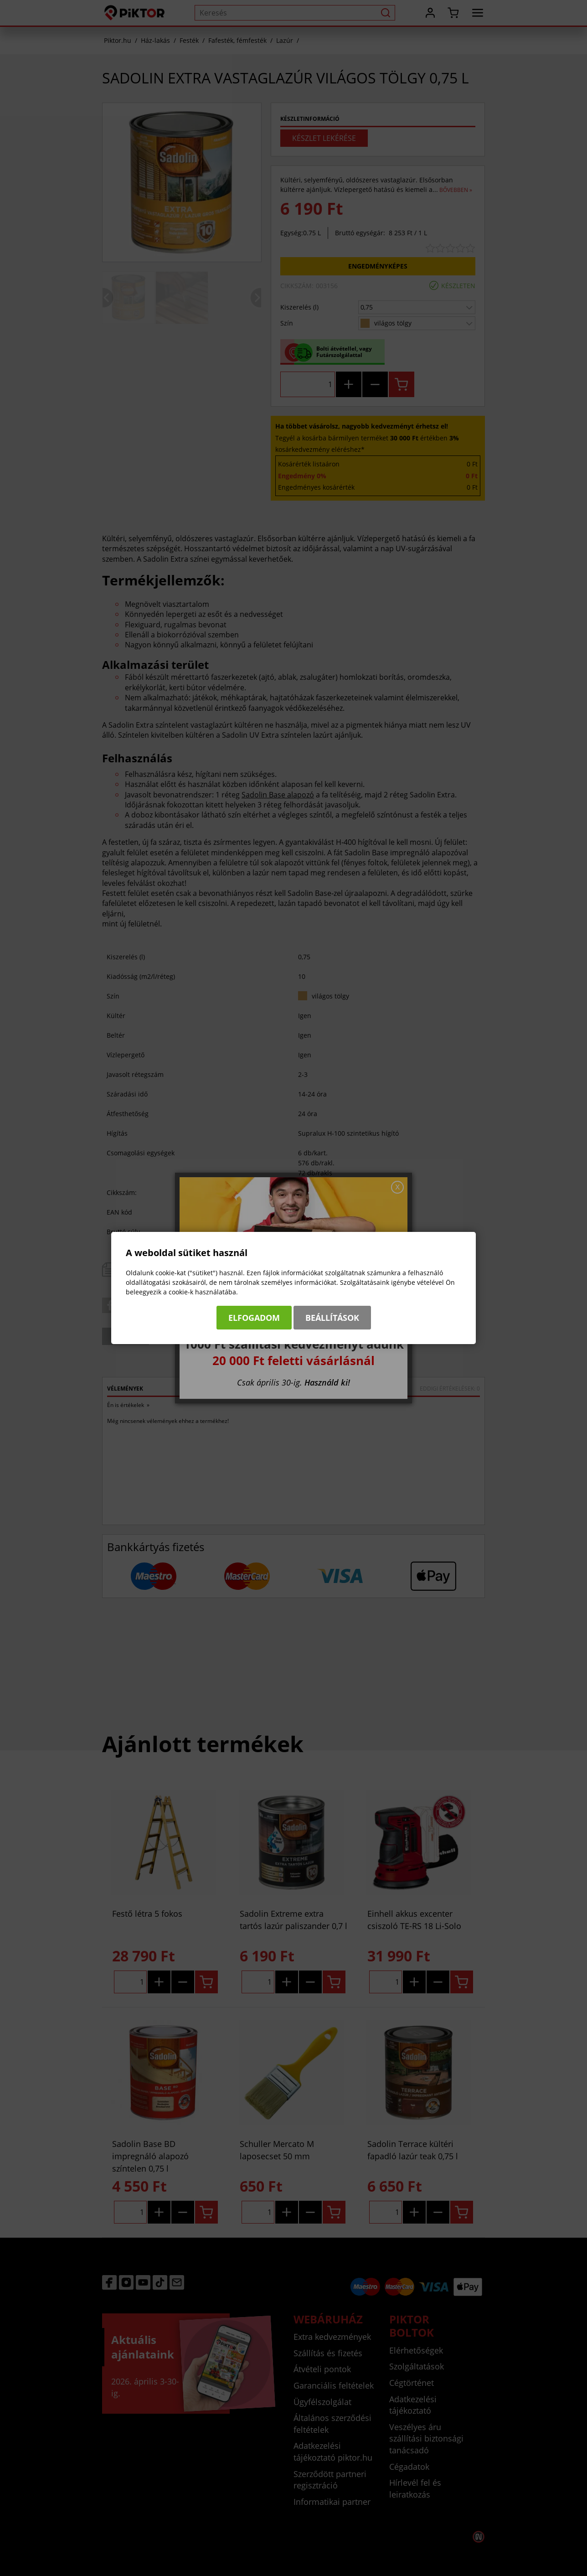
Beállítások (332, 1317)
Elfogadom (254, 1317)
